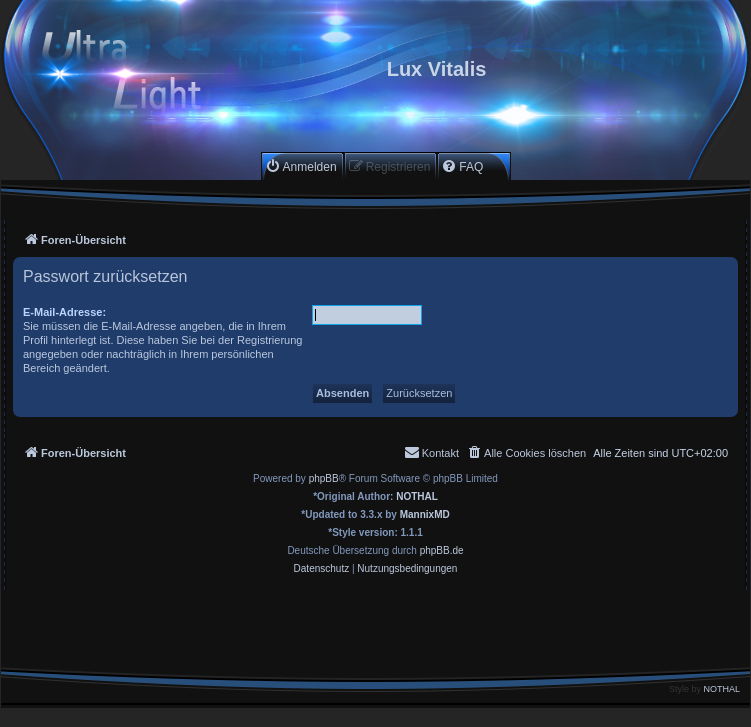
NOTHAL (417, 496)
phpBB (324, 478)
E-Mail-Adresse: (64, 312)
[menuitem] (301, 166)
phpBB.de (442, 550)
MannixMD (425, 514)
